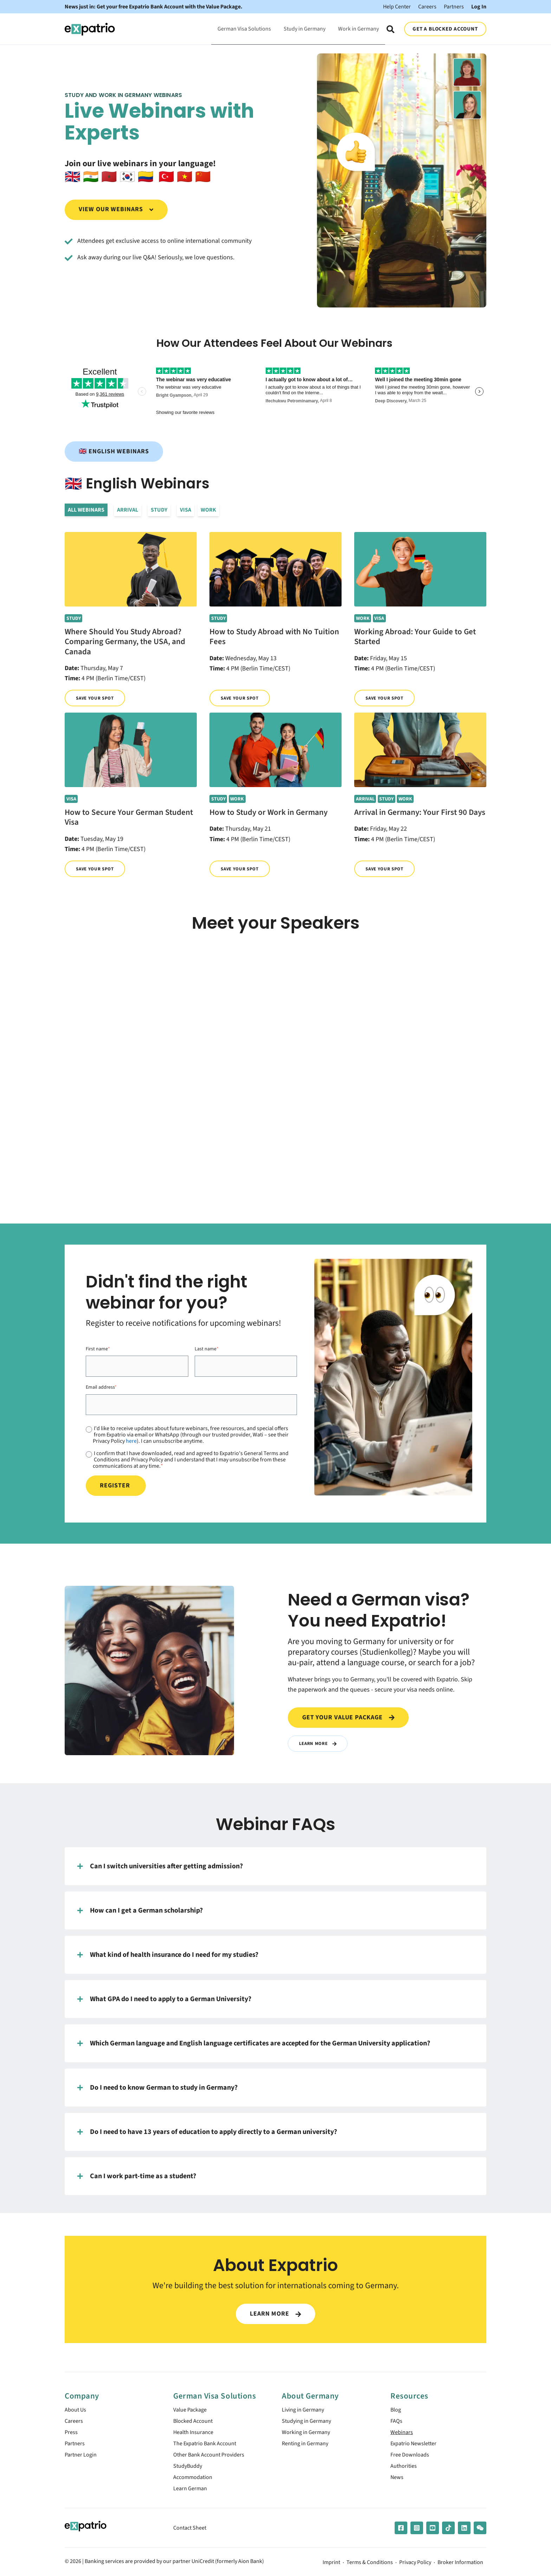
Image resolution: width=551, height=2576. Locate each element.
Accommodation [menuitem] (195, 2482)
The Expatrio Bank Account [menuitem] (209, 2446)
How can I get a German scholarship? (140, 1911)
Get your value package (348, 1717)
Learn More (319, 1743)
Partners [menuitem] (76, 2446)
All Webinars (86, 510)
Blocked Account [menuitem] (195, 2422)
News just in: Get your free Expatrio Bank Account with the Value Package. (153, 6)
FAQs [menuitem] (397, 2422)
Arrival (127, 510)
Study (159, 510)
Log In (478, 6)
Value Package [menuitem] (192, 2410)
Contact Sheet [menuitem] (192, 2534)
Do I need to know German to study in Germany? (157, 2088)
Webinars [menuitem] (402, 2434)
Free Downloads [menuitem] (412, 2458)
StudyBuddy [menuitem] (189, 2470)
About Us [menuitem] (77, 2410)
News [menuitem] (397, 2482)
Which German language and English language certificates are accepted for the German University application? (253, 2043)
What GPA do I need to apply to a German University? (164, 1999)
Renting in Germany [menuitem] (308, 2446)
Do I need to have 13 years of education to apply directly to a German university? (207, 2132)
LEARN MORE (275, 2313)
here (131, 1441)
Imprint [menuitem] (331, 2569)
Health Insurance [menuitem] (196, 2434)
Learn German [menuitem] (192, 2494)
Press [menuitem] (72, 2434)
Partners (454, 6)
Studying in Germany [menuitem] (309, 2422)
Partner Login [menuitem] (82, 2458)
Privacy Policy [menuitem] (415, 2569)
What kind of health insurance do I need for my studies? (167, 1955)
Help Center (397, 6)
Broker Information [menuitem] (460, 2569)
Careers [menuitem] (75, 2422)
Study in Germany (304, 29)
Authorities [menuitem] (405, 2470)
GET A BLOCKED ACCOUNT (445, 29)
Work (208, 510)
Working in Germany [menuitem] (308, 2434)
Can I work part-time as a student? (136, 2176)
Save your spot (96, 698)
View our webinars (116, 209)
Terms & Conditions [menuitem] (369, 2569)
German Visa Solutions (244, 29)
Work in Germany (358, 29)
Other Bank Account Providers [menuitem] (213, 2458)
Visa (185, 510)
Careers (427, 6)
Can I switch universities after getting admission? (160, 1866)
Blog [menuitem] (396, 2410)
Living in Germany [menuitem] (305, 2410)
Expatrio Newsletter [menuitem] (416, 2446)
